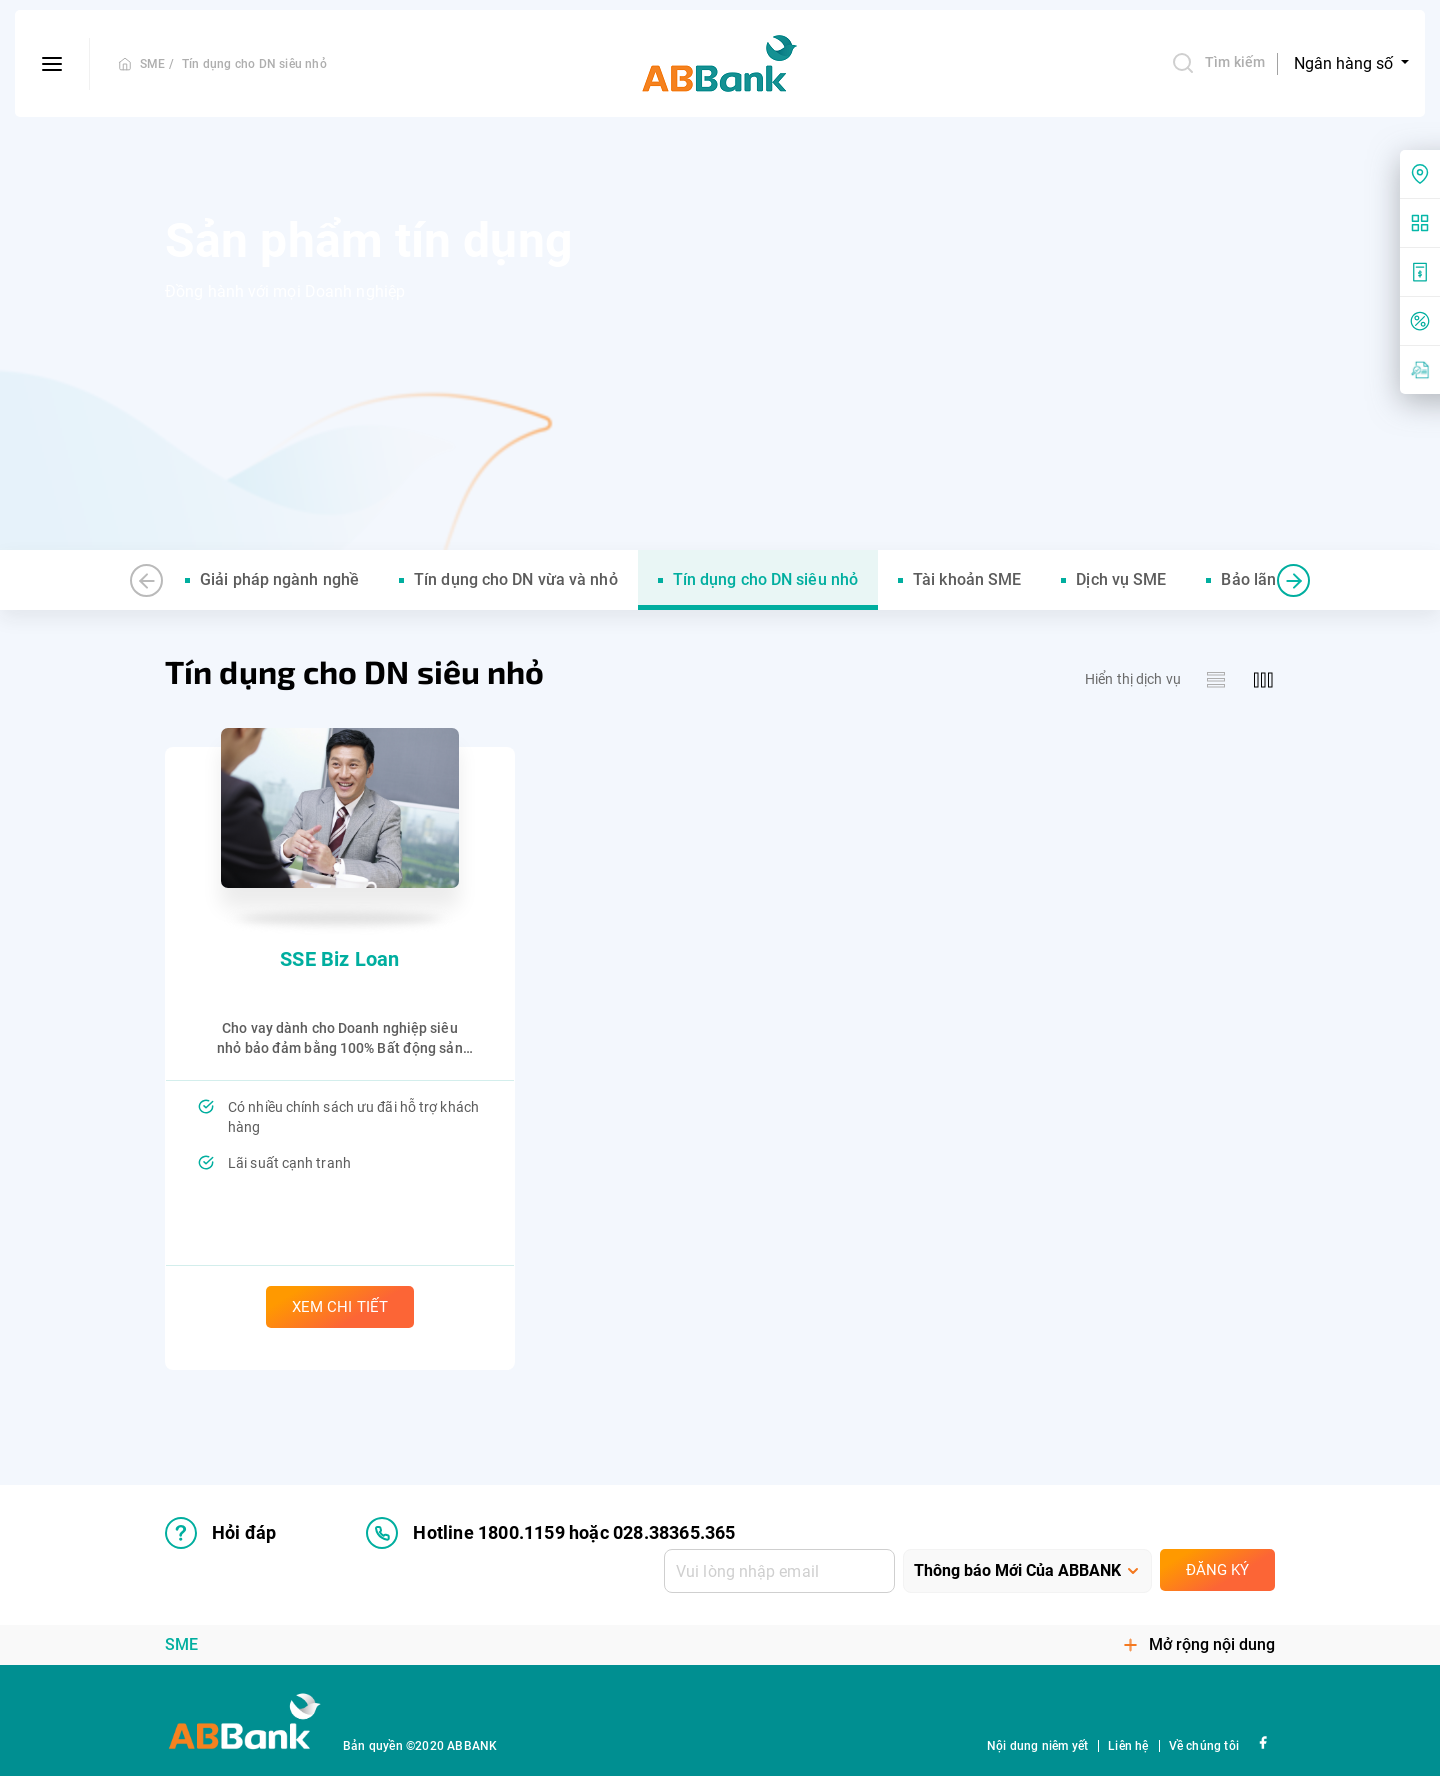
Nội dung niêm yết (1037, 1746)
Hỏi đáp (220, 1533)
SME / (157, 64)
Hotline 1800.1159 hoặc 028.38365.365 (550, 1533)
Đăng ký (1217, 1570)
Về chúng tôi (1204, 1746)
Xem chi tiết (340, 1307)
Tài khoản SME (967, 579)
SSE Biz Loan (339, 959)
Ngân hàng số (1345, 63)
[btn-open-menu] (52, 64)
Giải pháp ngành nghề (279, 579)
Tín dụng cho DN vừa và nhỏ (516, 579)
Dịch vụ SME (1121, 579)
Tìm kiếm (1218, 63)
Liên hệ (1128, 1746)
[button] (146, 580)
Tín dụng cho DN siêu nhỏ (254, 64)
